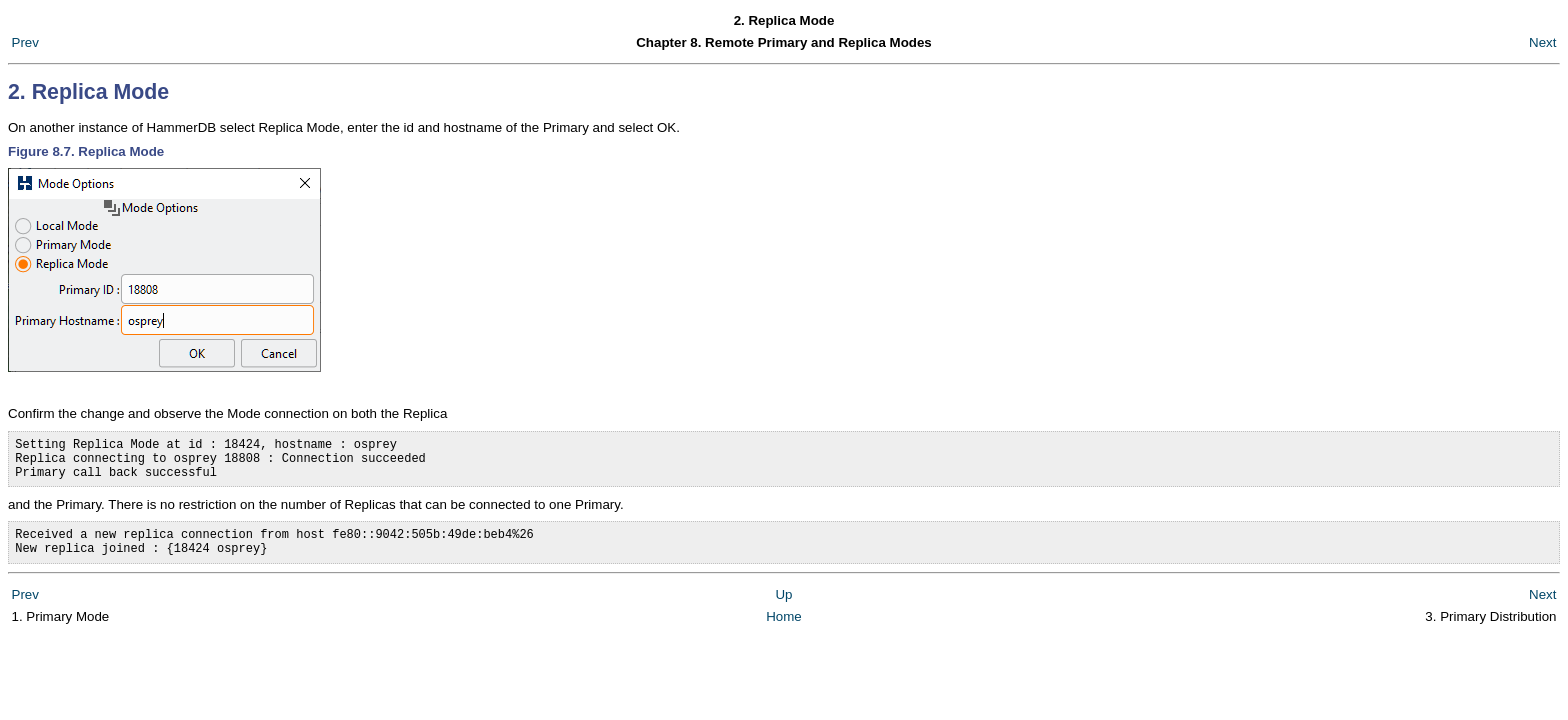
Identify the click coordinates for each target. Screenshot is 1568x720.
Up (783, 609)
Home (784, 631)
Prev (25, 42)
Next (1542, 42)
